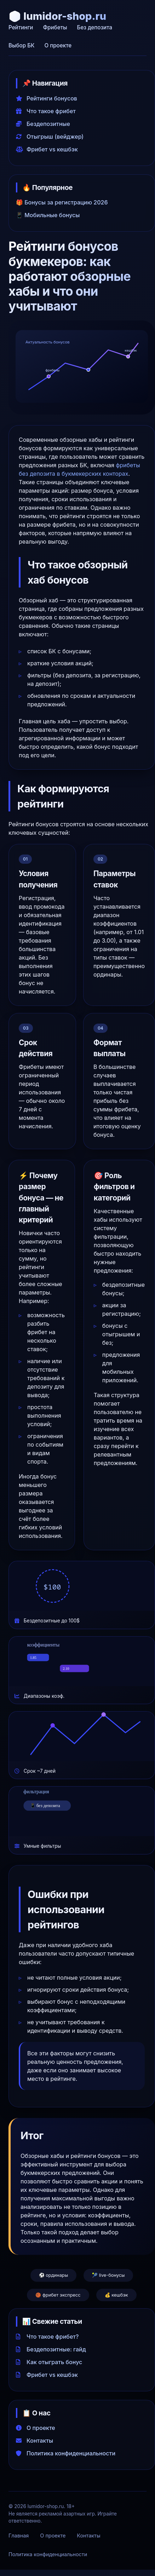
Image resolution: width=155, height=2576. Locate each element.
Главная (18, 2536)
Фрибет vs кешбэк (47, 149)
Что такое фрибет (46, 111)
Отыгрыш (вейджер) (50, 136)
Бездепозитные (43, 123)
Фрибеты (55, 27)
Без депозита (95, 27)
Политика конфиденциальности (65, 2453)
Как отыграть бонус (49, 2362)
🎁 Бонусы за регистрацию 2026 (62, 202)
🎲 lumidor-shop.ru (57, 16)
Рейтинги (20, 27)
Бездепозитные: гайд (51, 2349)
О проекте (57, 45)
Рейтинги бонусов (46, 98)
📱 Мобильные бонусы (48, 215)
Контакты (34, 2440)
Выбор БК (21, 45)
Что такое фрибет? (47, 2336)
